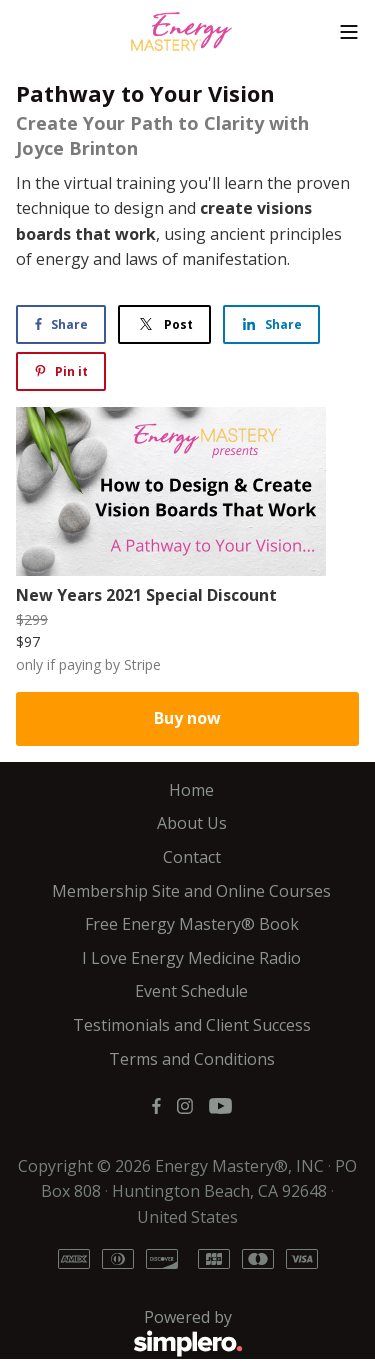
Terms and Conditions (192, 1059)
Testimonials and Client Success (192, 1025)
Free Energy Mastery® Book (192, 924)
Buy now (187, 718)
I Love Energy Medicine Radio (191, 958)
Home (191, 790)
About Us (192, 823)
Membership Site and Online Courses (191, 891)
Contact (192, 857)
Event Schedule (191, 991)
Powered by (129, 1333)
